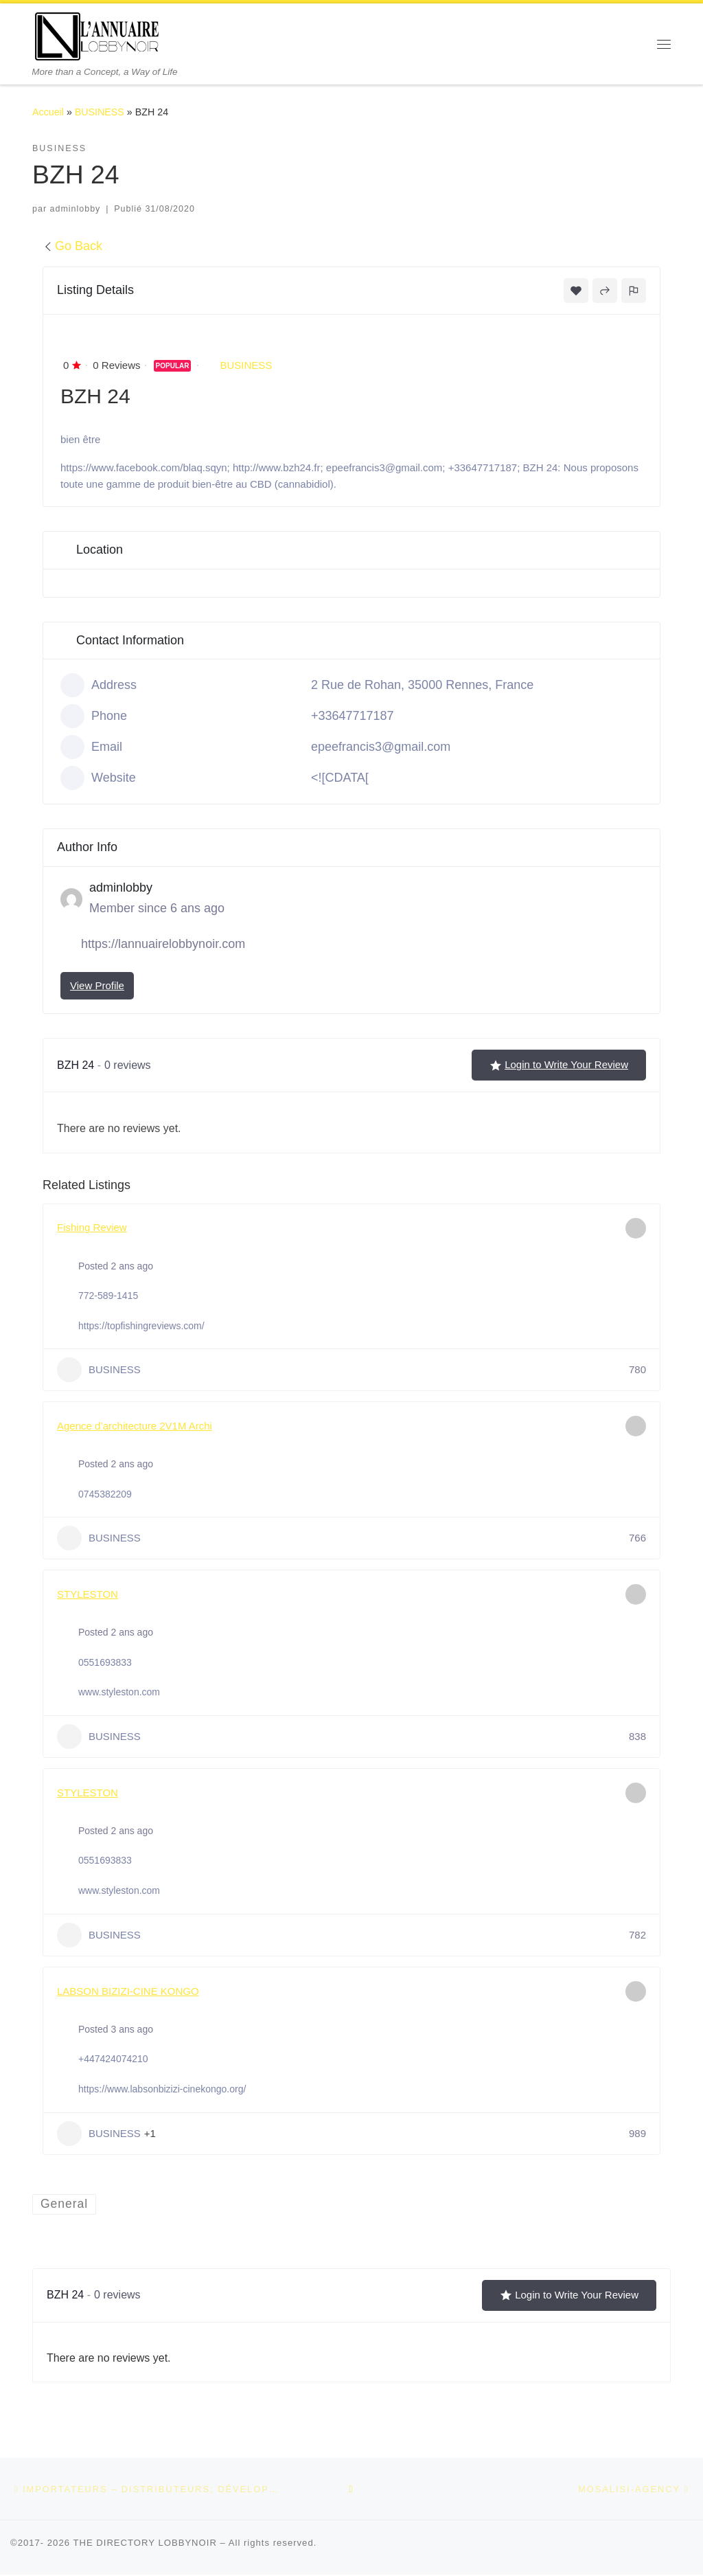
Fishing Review (92, 1227)
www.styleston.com (119, 1691)
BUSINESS (99, 111)
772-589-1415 (108, 1295)
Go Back (72, 246)
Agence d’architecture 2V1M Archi (134, 1426)
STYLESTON (87, 1594)
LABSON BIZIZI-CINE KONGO (128, 1991)
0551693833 (105, 1662)
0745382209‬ (105, 1494)
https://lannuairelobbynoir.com (163, 944)
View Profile (97, 985)
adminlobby (75, 209)
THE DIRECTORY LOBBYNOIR (145, 2544)
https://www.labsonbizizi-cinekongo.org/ (162, 2088)
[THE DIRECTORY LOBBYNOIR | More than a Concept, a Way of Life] (97, 35)
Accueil (48, 111)
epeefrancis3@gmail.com (380, 747)
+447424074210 (113, 2058)
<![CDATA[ (340, 777)
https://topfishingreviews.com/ (141, 1325)
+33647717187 (352, 716)
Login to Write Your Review (558, 1065)
